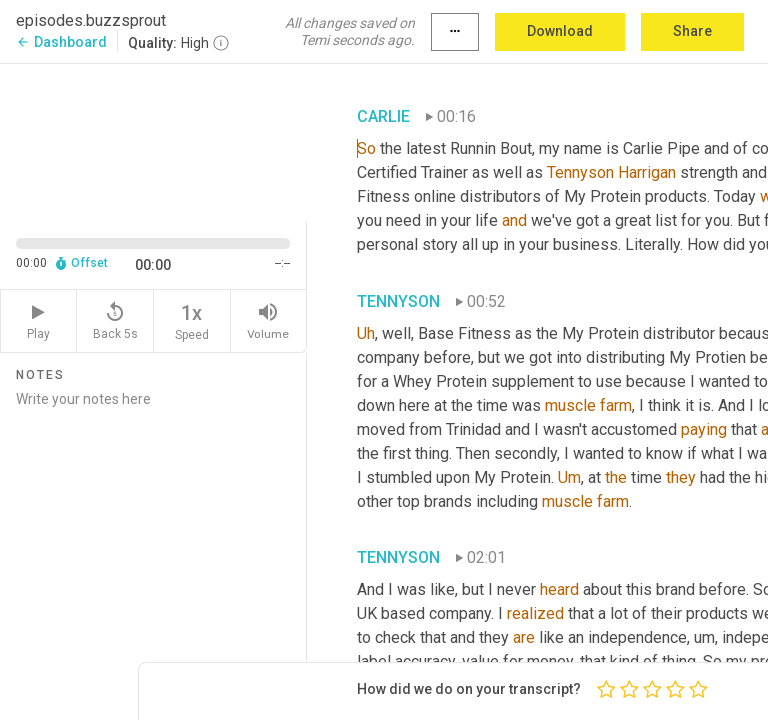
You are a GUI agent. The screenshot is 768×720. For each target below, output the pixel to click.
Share (692, 31)
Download (560, 31)
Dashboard (61, 42)
